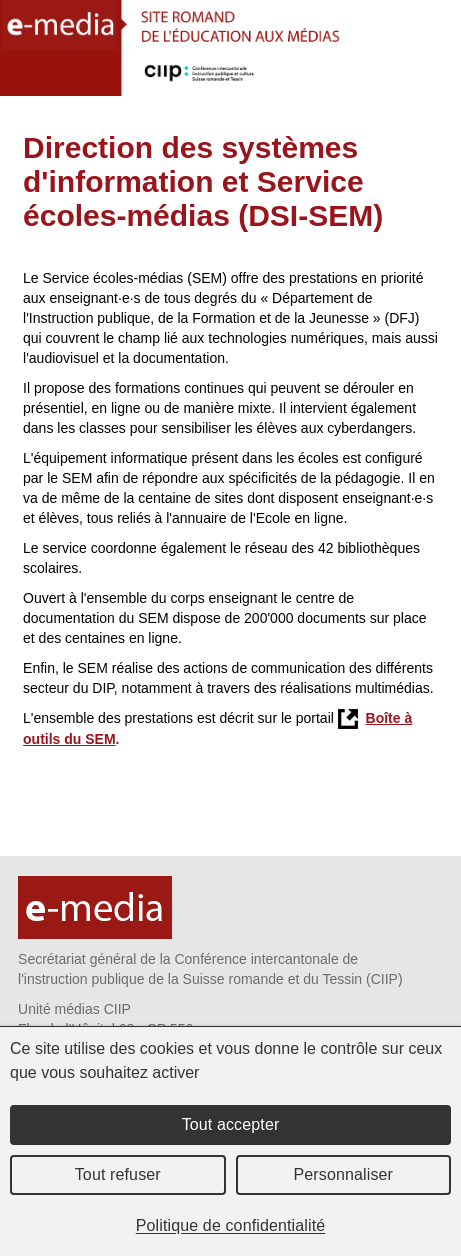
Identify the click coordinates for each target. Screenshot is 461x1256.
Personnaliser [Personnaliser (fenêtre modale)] (344, 1174)
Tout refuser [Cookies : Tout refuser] (118, 1174)
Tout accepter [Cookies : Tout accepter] (231, 1124)
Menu (434, 77)
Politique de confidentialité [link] (231, 1225)
